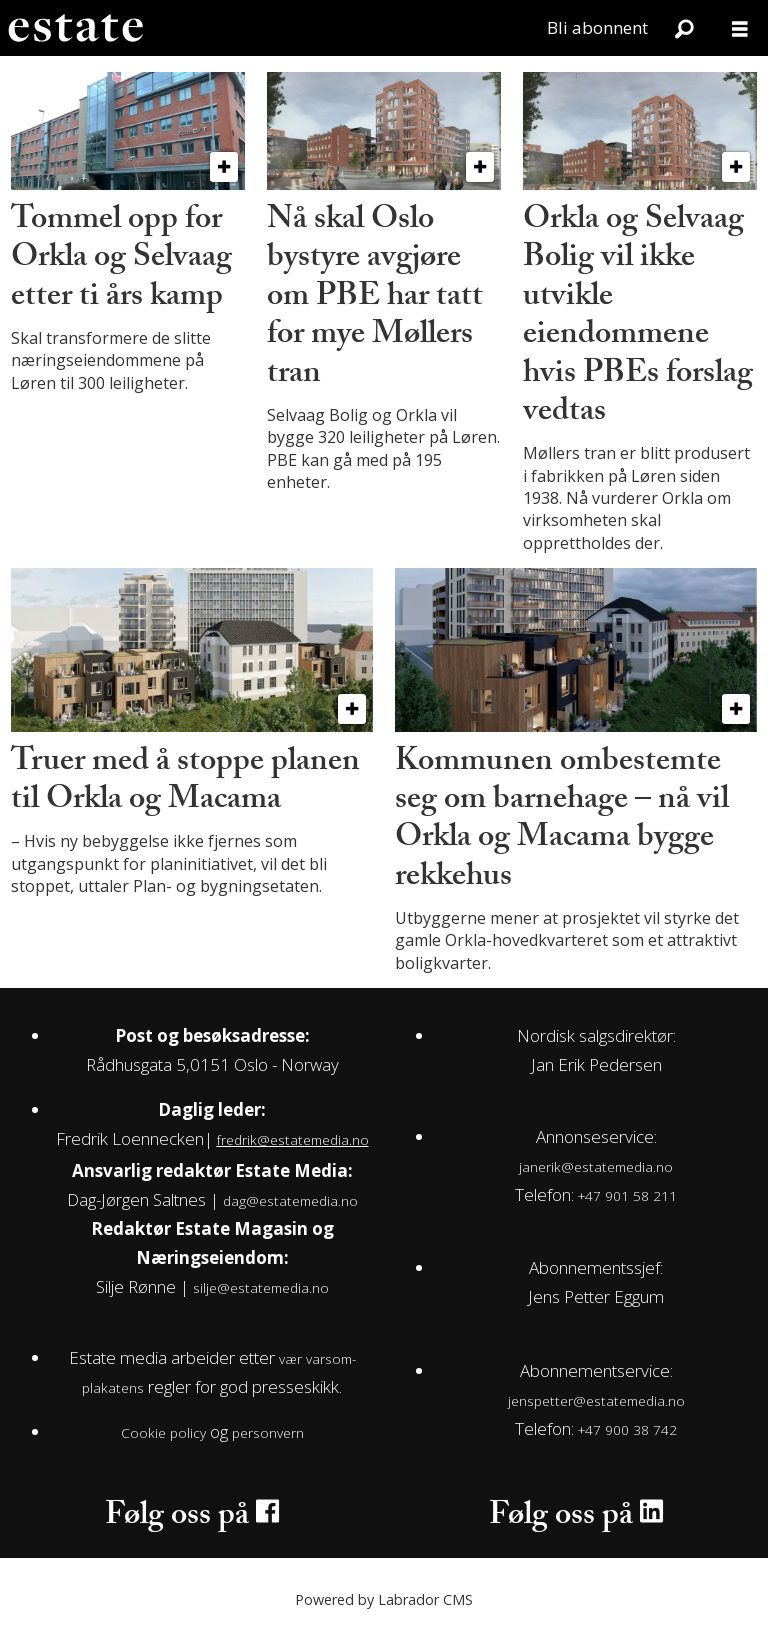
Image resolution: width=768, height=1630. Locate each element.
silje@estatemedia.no (261, 1287)
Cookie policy (163, 1432)
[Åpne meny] (740, 28)
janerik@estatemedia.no (596, 1166)
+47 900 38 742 (627, 1429)
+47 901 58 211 (627, 1195)
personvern (268, 1432)
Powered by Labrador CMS (384, 1599)
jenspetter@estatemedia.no (596, 1400)
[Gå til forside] (75, 28)
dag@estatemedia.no (290, 1200)
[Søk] (684, 28)
